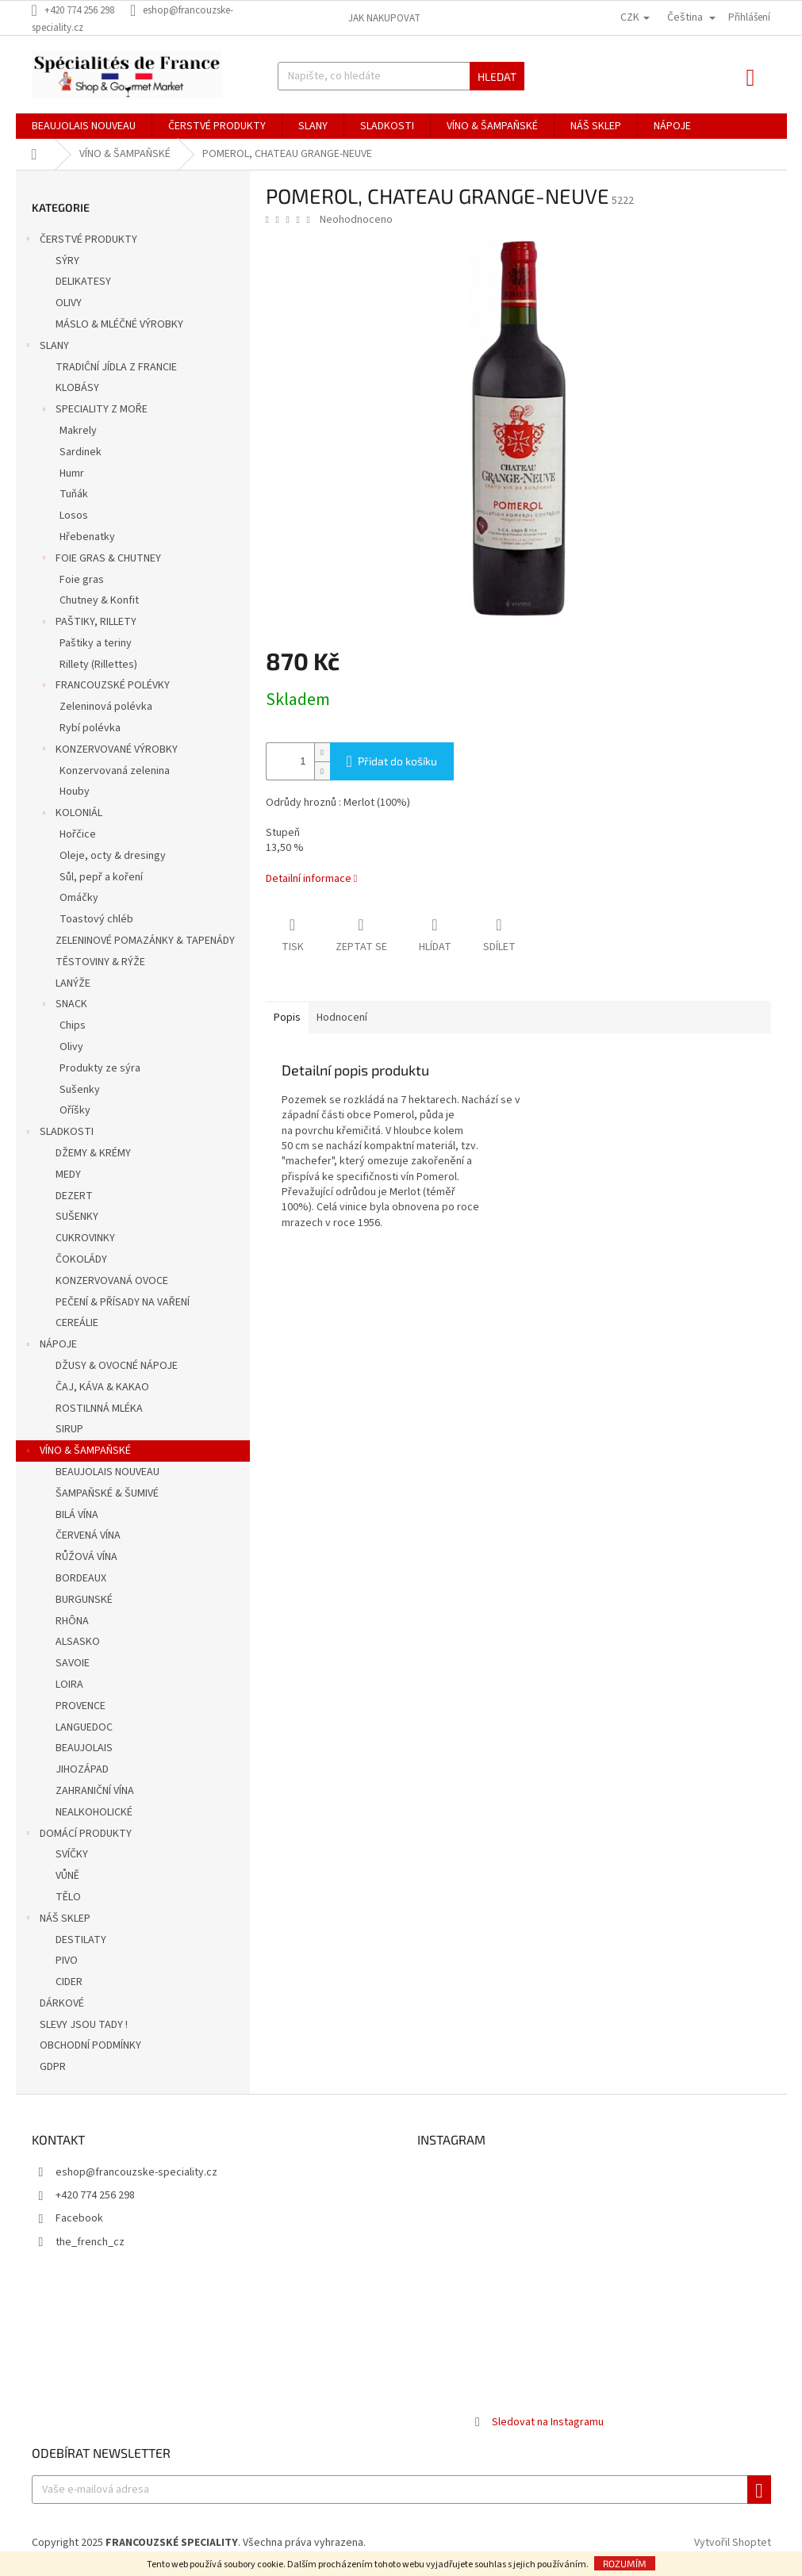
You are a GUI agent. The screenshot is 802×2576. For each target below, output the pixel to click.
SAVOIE (73, 1663)
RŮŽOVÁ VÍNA (86, 1557)
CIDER (69, 1982)
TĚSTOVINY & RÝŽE (100, 962)
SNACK (63, 1005)
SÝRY (67, 261)
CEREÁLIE (77, 1323)
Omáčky (78, 898)
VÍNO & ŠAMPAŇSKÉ (77, 1452)
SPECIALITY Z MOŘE (94, 410)
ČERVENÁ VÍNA (88, 1535)
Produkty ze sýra (99, 1068)
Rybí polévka (90, 728)
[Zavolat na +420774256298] (81, 10)
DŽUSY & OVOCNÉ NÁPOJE (117, 1366)
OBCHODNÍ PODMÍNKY (92, 2045)
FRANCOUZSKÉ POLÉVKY (105, 686)
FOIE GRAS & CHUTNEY (100, 559)
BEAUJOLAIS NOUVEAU (107, 1472)
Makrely (78, 431)
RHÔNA (72, 1621)
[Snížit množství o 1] (322, 770)
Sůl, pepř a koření (101, 877)
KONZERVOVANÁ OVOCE (112, 1281)
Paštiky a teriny (95, 643)
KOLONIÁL (71, 814)
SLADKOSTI (59, 1133)
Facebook (79, 2218)
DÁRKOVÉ (63, 2003)
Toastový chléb (96, 919)
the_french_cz (90, 2242)
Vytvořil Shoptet (732, 2543)
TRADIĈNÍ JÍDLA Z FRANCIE (116, 367)
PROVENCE (81, 1706)
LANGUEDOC (84, 1727)
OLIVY (69, 303)
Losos (73, 515)
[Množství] (286, 761)
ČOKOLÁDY (81, 1259)
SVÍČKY (72, 1854)
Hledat (497, 76)
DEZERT (74, 1196)
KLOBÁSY (77, 388)
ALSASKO (78, 1642)
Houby (74, 791)
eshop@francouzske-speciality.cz (136, 2172)
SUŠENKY (77, 1217)
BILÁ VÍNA (77, 1515)
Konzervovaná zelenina (114, 771)
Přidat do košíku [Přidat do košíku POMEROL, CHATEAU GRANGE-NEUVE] (397, 761)
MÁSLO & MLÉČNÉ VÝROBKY (119, 324)
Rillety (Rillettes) (98, 665)
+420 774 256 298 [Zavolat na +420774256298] (95, 2195)
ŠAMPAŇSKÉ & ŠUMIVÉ (107, 1493)
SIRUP (69, 1429)
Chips (72, 1025)
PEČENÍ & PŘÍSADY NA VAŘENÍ (123, 1302)
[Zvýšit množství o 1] (322, 752)
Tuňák (73, 494)
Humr (71, 473)
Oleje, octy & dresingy (112, 856)
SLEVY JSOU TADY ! (85, 2025)
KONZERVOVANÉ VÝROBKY (109, 751)
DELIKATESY (83, 281)
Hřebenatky (87, 537)
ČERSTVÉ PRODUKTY (80, 241)
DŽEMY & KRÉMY (93, 1153)
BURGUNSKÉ (84, 1600)
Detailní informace (308, 879)
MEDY (68, 1175)
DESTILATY (81, 1940)
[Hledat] (401, 76)
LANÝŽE (73, 983)
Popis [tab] (287, 1017)
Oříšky (74, 1110)
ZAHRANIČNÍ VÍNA (95, 1791)
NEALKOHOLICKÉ (94, 1812)
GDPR (54, 2067)
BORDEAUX (81, 1578)
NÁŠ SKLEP (57, 1920)
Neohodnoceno (356, 219)
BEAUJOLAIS (84, 1748)
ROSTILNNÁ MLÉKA (99, 1408)
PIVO (67, 1960)
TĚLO (68, 1897)
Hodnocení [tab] (342, 1017)
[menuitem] (84, 126)
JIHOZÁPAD (82, 1769)
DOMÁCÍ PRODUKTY (78, 1835)
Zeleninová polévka (105, 707)
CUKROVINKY (85, 1238)
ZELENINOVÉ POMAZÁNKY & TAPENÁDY (145, 941)
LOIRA (69, 1684)
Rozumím (625, 2563)
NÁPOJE (50, 1345)
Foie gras (81, 580)
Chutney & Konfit (99, 600)
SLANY (46, 347)
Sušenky (79, 1090)
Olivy (71, 1047)
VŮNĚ (67, 1876)
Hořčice (77, 834)
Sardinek (80, 452)
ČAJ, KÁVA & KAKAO (102, 1387)
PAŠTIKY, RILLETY (88, 623)
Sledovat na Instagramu (548, 2422)
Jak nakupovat (384, 18)
